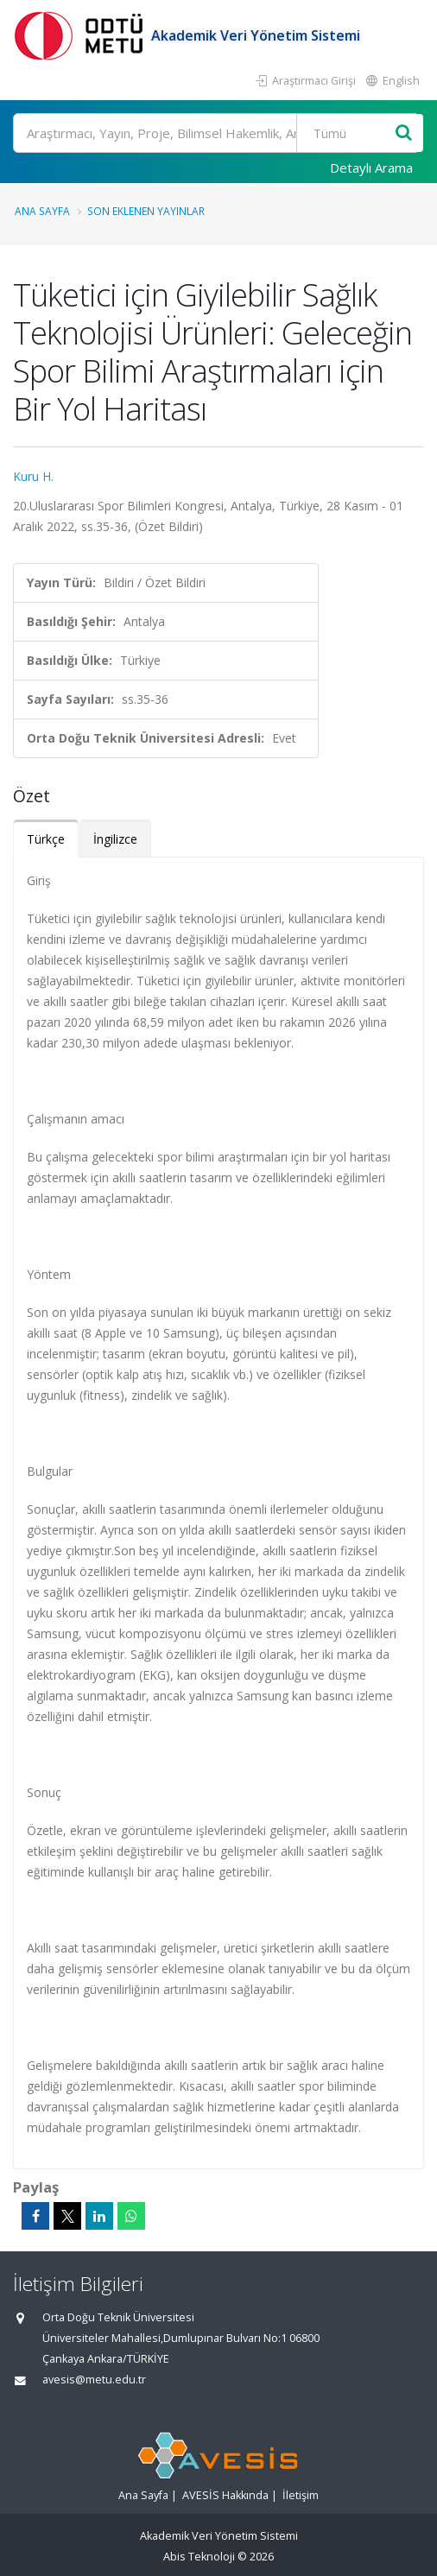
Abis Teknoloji (199, 2556)
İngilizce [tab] (115, 839)
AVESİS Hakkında (225, 2495)
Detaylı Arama (371, 167)
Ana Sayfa (42, 211)
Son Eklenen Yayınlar (146, 211)
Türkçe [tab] (46, 839)
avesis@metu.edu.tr (94, 2379)
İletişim (300, 2495)
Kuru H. (33, 476)
